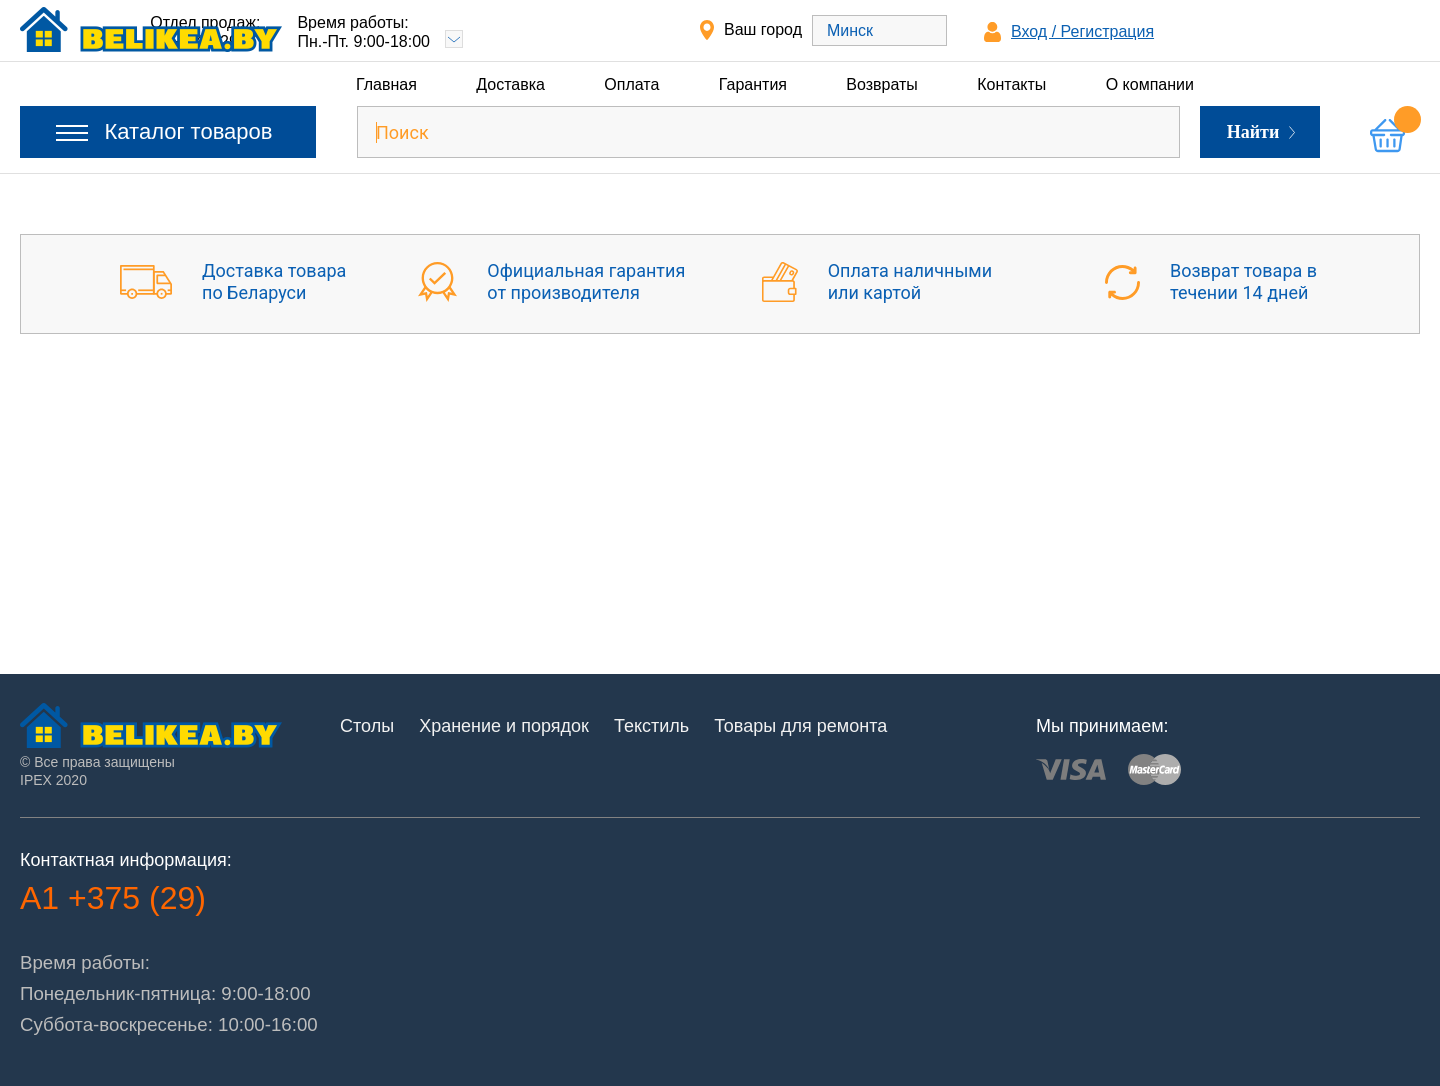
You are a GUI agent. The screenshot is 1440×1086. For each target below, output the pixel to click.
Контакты (1011, 84)
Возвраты (882, 84)
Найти (1262, 132)
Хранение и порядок (504, 726)
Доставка (510, 84)
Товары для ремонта (800, 726)
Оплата (631, 84)
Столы (367, 726)
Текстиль (651, 726)
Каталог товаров (164, 131)
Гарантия (753, 84)
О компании (1150, 84)
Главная (386, 84)
